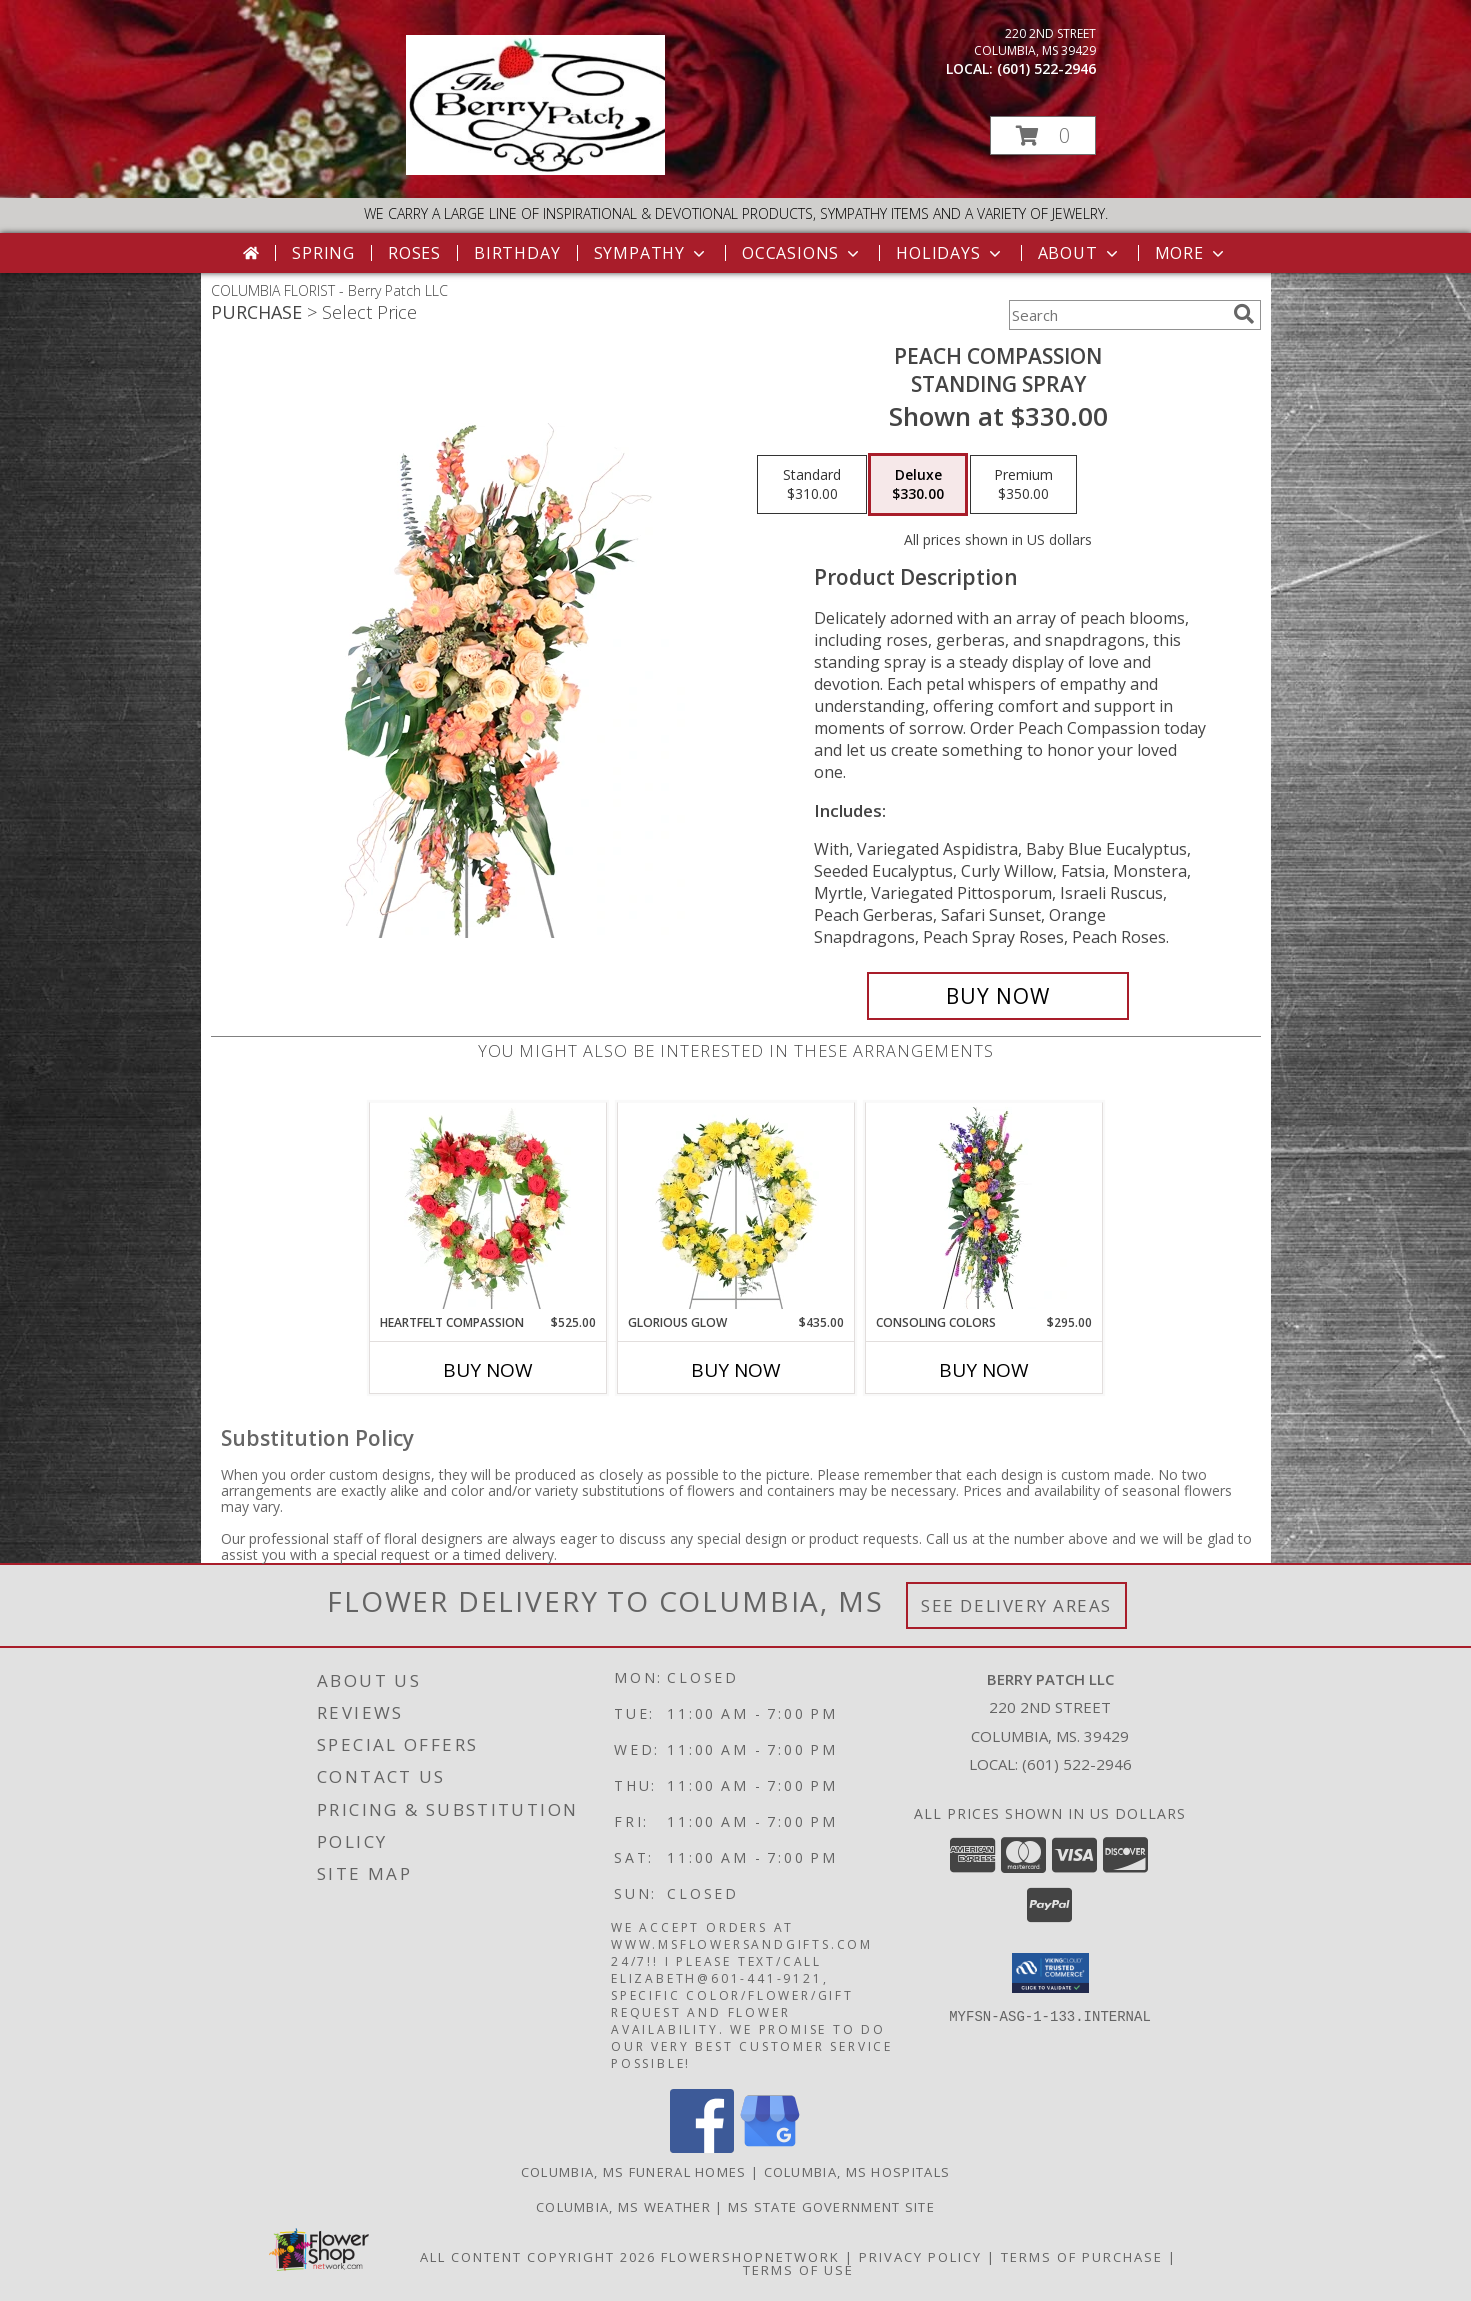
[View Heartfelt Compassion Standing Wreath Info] (487, 1208)
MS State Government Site (831, 2207)
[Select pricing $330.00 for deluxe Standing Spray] (918, 485)
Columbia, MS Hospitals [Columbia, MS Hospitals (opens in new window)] (857, 2172)
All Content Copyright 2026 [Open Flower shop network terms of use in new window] (538, 2257)
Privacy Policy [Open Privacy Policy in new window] (920, 2257)
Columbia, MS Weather (623, 2207)
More (1191, 253)
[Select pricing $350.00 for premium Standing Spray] (1023, 485)
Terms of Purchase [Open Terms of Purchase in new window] (1082, 2257)
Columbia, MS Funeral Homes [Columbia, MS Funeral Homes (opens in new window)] (634, 2172)
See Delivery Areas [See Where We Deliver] (1016, 1605)
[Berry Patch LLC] (535, 169)
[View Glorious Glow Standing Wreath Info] (735, 1208)
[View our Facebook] (702, 2147)
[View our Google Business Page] (770, 2147)
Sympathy (651, 253)
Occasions (802, 253)
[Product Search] (1117, 315)
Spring (323, 253)
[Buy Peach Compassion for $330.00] (998, 996)
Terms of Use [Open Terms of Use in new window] (798, 2270)
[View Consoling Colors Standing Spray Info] (983, 1208)
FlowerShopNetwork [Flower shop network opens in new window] (750, 2257)
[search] (1244, 314)
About (1080, 253)
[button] (1043, 135)
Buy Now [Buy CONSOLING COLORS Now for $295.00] (984, 1370)
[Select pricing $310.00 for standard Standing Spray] (812, 485)
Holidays (950, 253)
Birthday (517, 253)
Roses (414, 253)
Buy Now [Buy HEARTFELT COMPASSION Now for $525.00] (488, 1370)
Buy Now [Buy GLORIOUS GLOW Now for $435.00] (736, 1370)
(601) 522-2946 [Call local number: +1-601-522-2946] (1046, 68)
